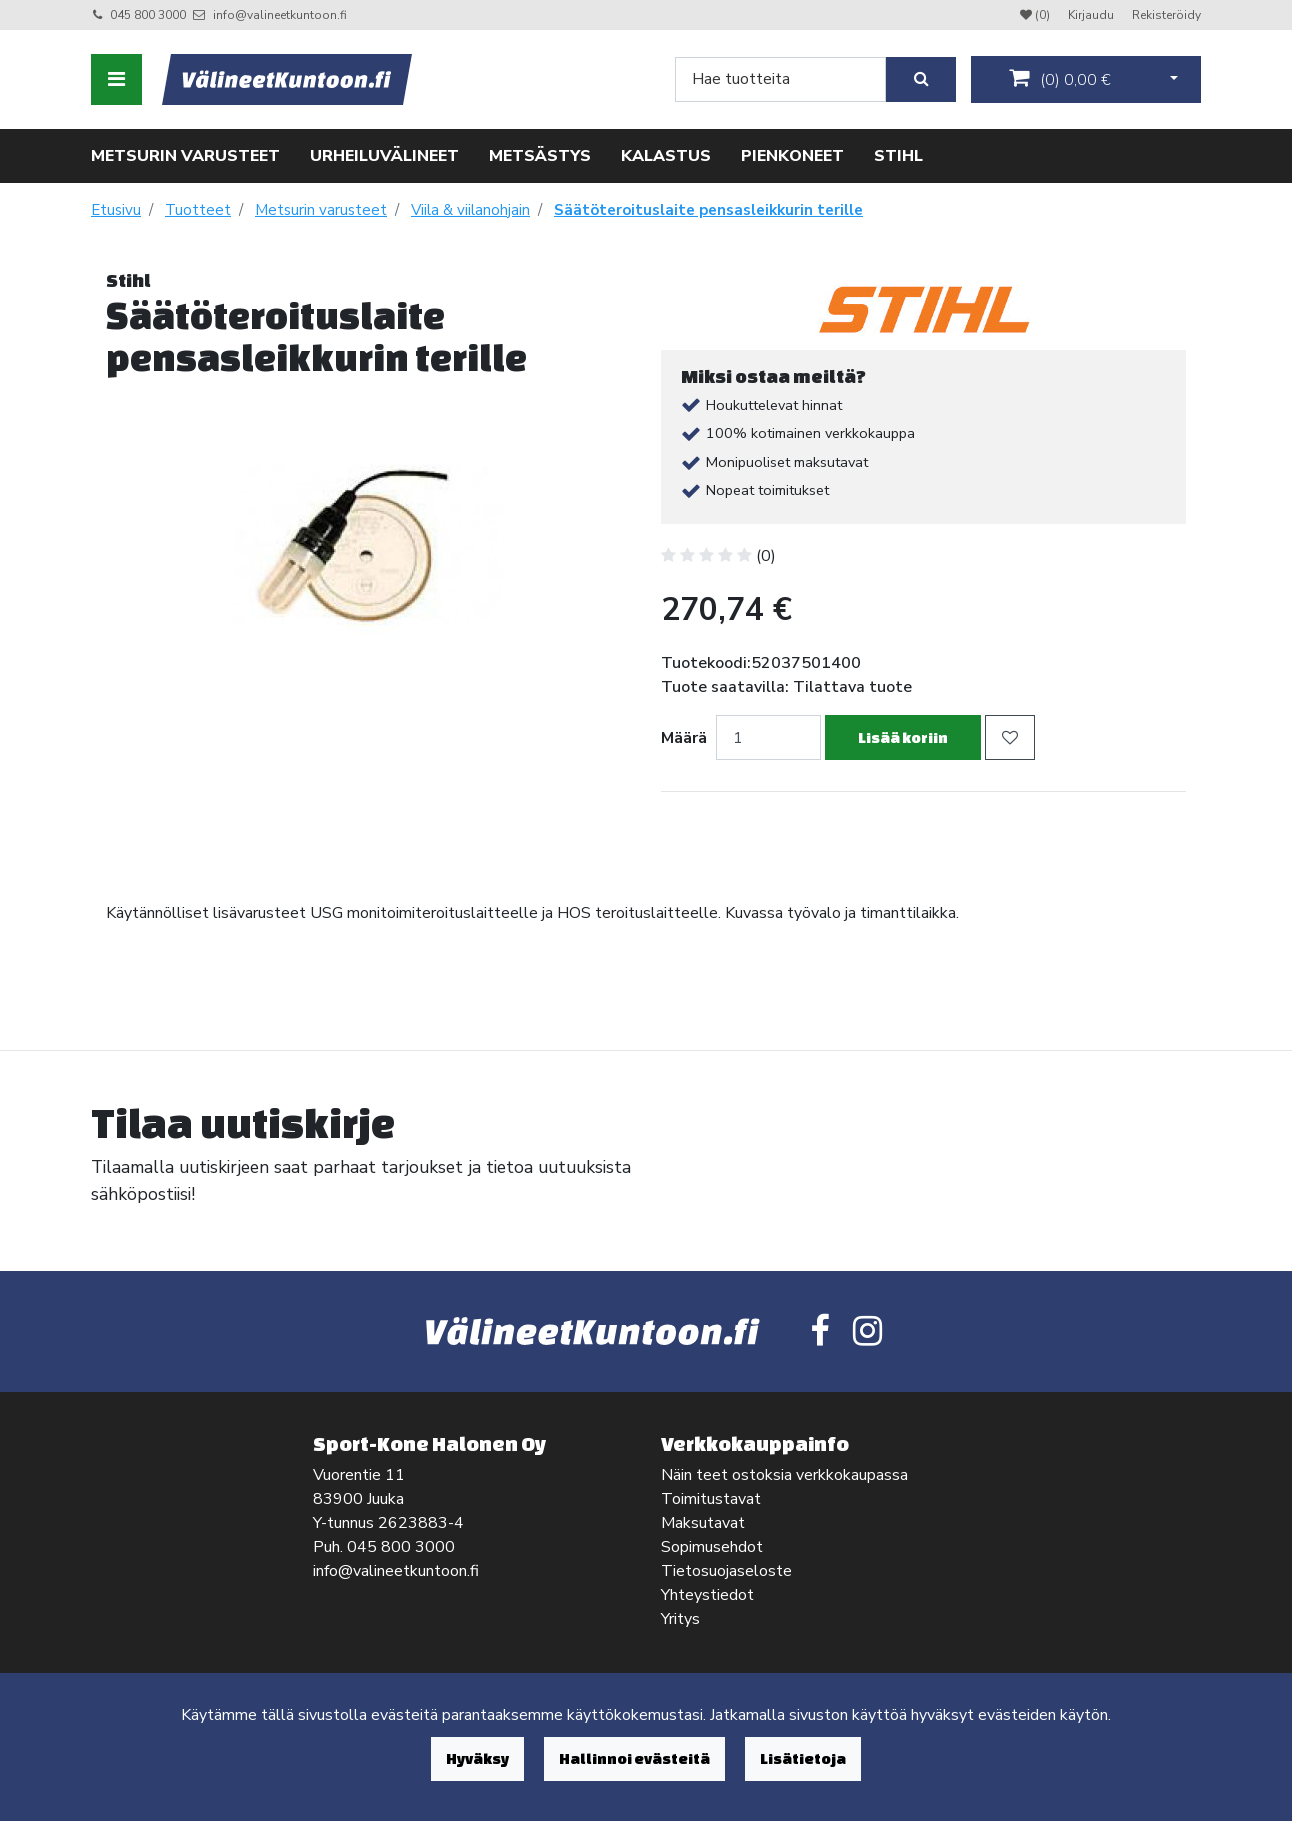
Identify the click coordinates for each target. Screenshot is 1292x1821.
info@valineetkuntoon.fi (280, 15)
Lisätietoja (803, 1758)
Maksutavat (703, 1523)
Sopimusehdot (712, 1547)
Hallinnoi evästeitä (634, 1758)
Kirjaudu (1092, 15)
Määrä (684, 738)
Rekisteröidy (1166, 15)
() (1060, 79)
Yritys (680, 1619)
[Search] (780, 79)
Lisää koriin (903, 737)
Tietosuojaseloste (726, 1571)
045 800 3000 (148, 15)
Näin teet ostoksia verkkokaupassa (784, 1475)
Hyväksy (477, 1758)
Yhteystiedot (707, 1595)
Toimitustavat (711, 1499)
